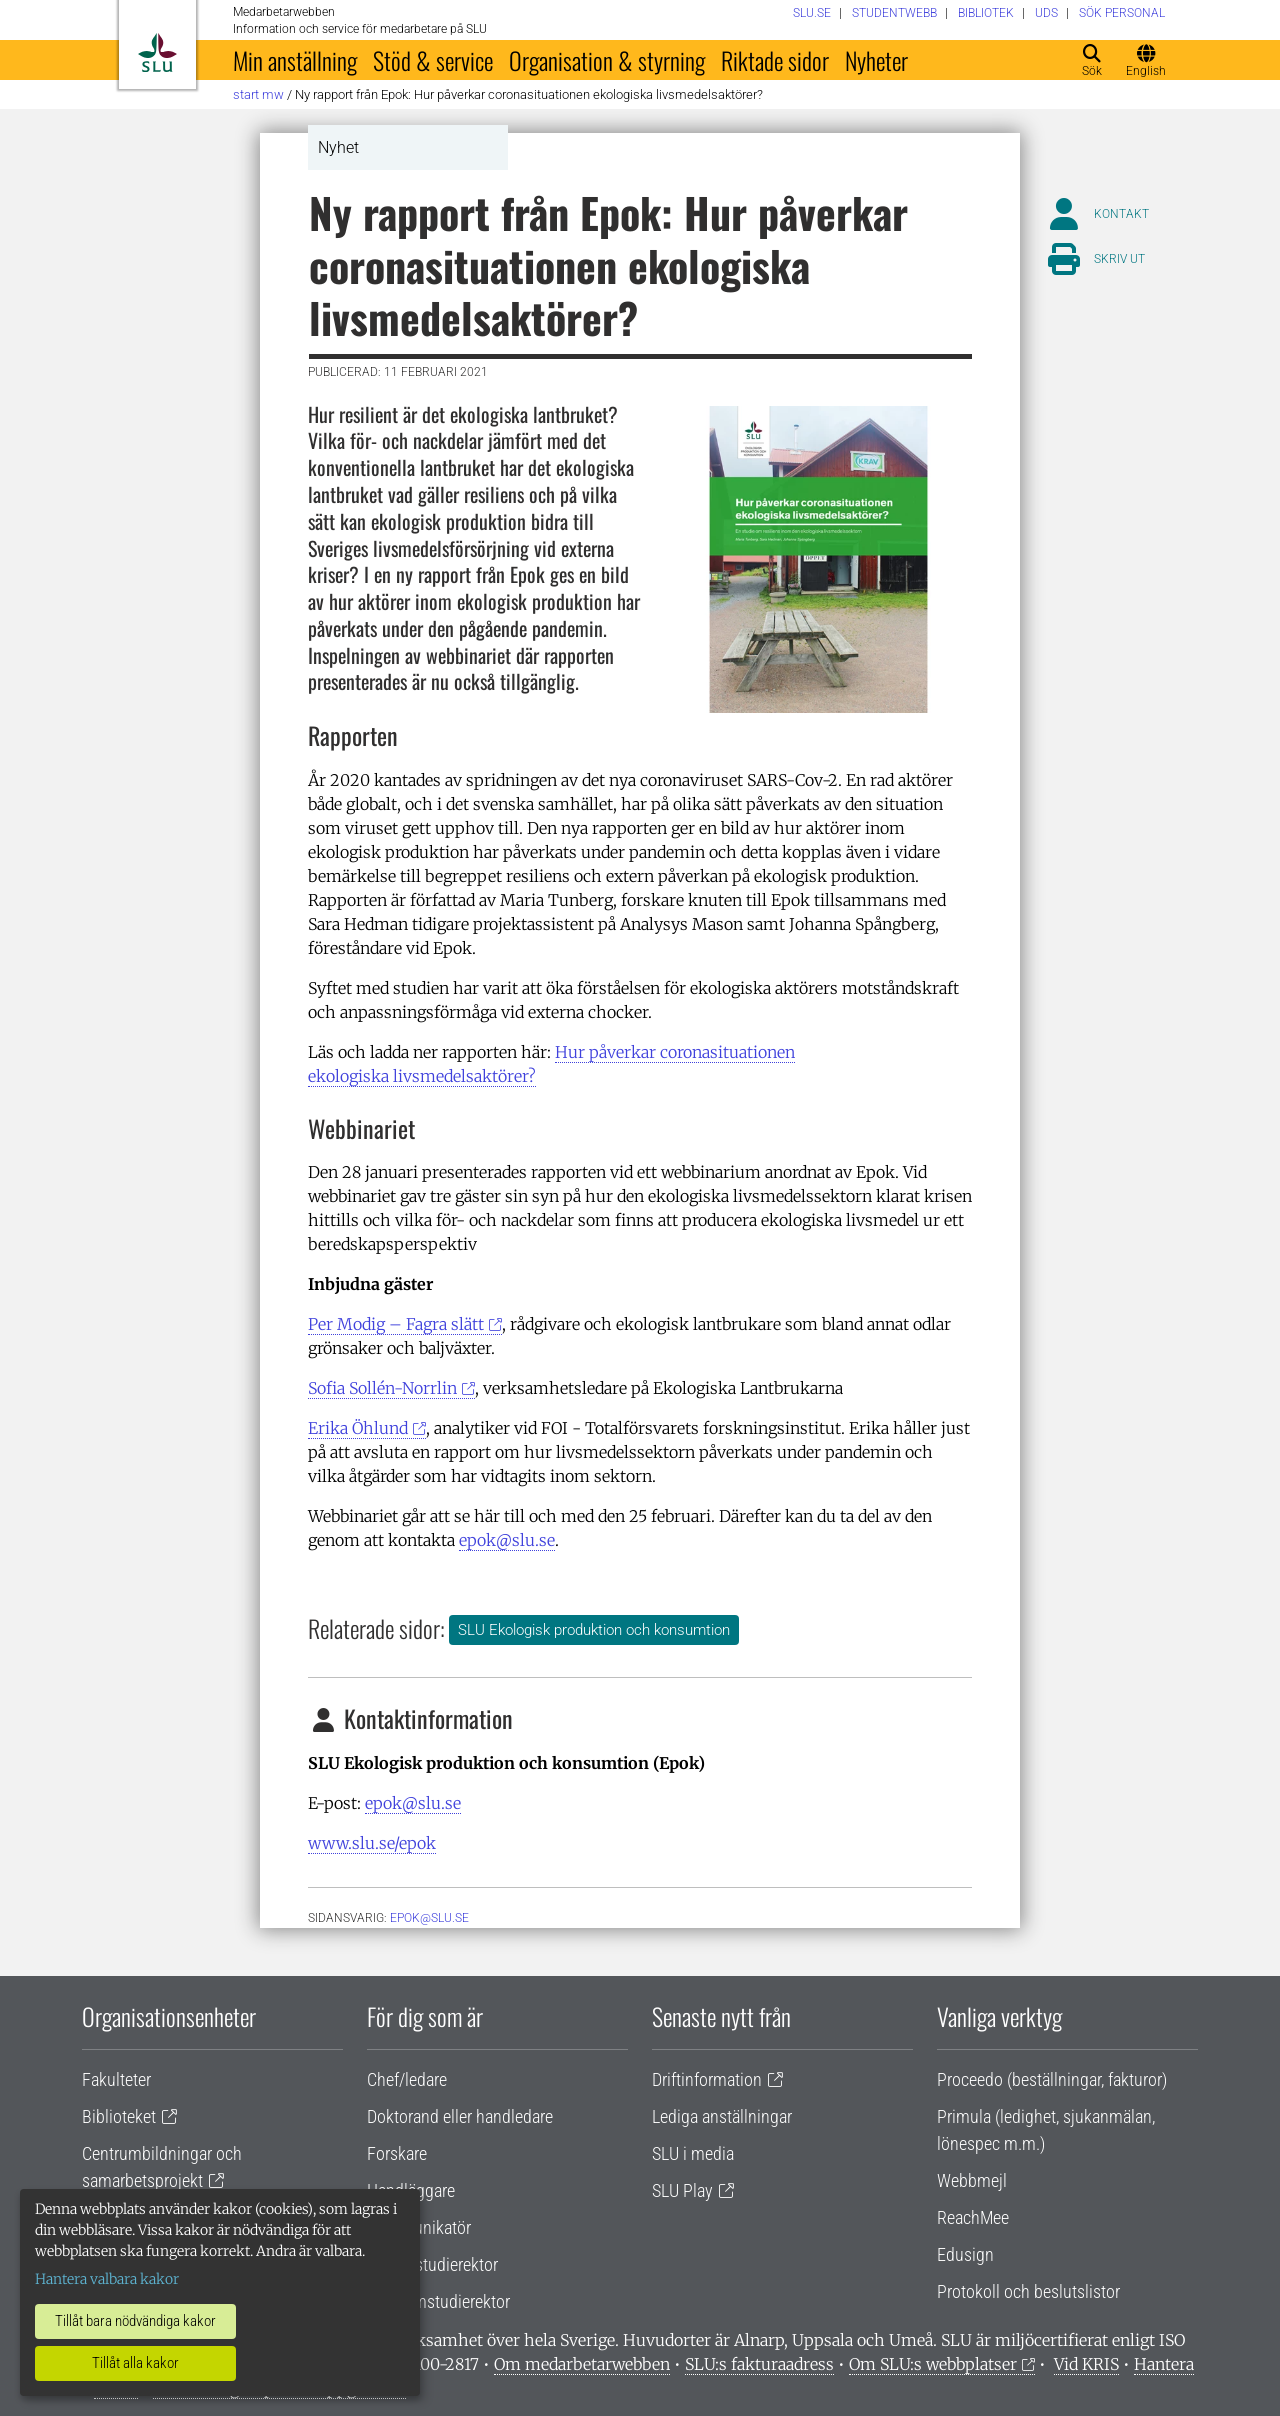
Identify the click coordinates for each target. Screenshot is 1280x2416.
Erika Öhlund (358, 1428)
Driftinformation (707, 2079)
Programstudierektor (438, 2301)
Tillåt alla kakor (135, 2363)
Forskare (397, 2153)
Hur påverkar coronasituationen (675, 1052)
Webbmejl (972, 2180)
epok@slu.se (507, 1540)
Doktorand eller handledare (460, 2116)
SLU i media (693, 2153)
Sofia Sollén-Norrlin (382, 1388)
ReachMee (973, 2217)
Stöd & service (433, 60)
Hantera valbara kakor (107, 2279)
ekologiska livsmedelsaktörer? (422, 1076)
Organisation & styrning (607, 60)
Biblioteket (119, 2116)
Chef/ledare (407, 2079)
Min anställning (295, 60)
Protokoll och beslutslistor (1028, 2291)
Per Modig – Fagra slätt (396, 1324)
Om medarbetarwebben (582, 2364)
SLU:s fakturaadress (759, 2364)
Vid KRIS (1086, 2364)
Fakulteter (116, 2079)
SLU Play (682, 2190)
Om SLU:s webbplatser (933, 2364)
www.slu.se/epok (372, 1843)
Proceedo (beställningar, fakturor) (1052, 2079)
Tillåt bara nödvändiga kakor (135, 2321)
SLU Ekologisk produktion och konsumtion (594, 1630)
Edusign (965, 2254)
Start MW (258, 94)
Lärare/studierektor (432, 2264)
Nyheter (876, 60)
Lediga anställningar (722, 2116)
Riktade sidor (775, 60)
